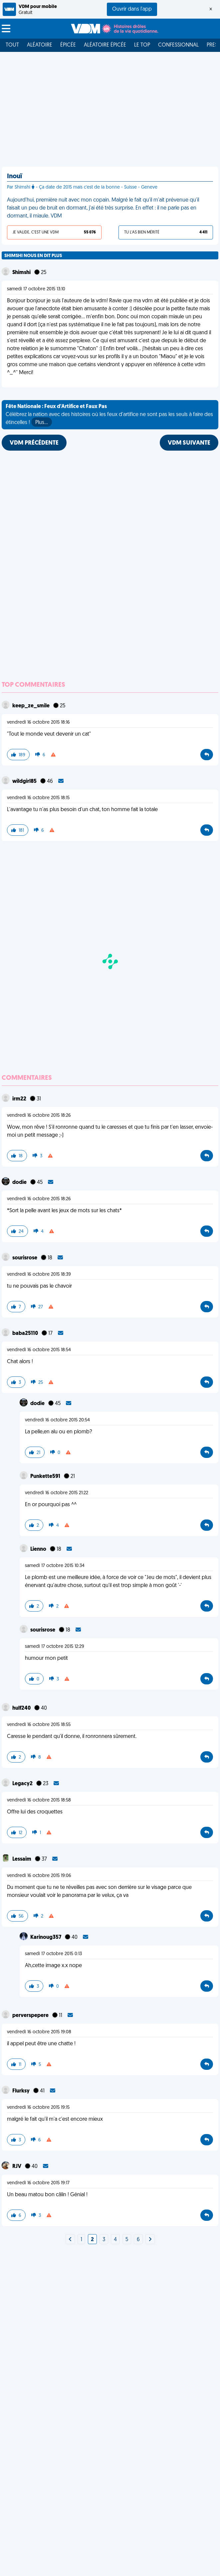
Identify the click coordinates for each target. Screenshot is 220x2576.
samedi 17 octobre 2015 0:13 (53, 1953)
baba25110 (25, 1333)
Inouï (14, 176)
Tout (12, 45)
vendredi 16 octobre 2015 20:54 (57, 1420)
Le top (142, 45)
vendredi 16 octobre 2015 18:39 (39, 1274)
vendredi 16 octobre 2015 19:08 (39, 2032)
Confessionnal (178, 45)
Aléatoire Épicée (105, 45)
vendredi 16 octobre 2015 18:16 (38, 722)
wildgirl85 (25, 781)
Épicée (68, 45)
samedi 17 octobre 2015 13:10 (36, 289)
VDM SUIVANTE (189, 443)
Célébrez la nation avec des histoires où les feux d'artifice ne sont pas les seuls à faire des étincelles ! (109, 415)
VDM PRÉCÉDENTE (34, 443)
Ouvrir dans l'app (132, 9)
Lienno (38, 1549)
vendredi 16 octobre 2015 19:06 (39, 1875)
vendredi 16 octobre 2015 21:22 (56, 1493)
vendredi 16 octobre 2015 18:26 (39, 1115)
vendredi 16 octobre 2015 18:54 (39, 1350)
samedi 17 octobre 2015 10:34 (55, 1565)
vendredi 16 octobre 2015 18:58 (39, 1800)
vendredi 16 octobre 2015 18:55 (39, 1724)
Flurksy (21, 2091)
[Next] (70, 2240)
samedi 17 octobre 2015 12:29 (54, 1646)
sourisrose (25, 1258)
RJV (17, 2166)
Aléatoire (39, 45)
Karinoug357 (46, 1937)
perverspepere (31, 2015)
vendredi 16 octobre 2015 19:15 (38, 2107)
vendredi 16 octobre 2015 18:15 (38, 797)
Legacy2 (23, 1784)
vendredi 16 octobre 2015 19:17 (38, 2183)
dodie (20, 1182)
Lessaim (22, 1859)
